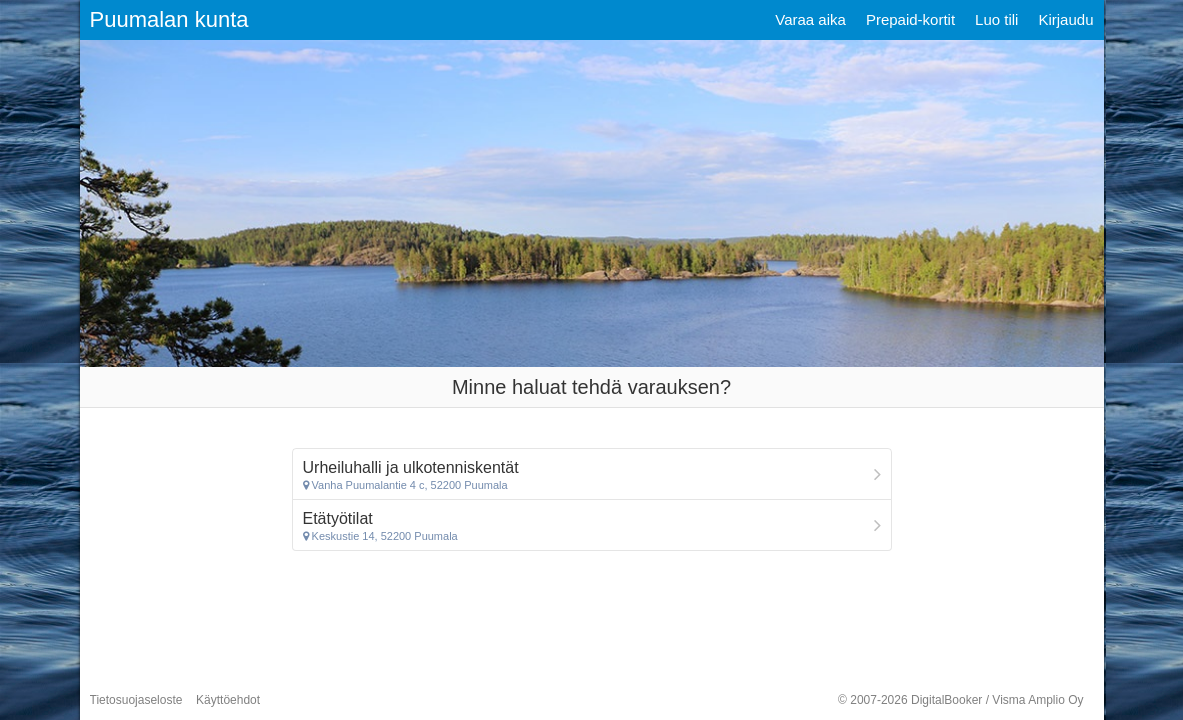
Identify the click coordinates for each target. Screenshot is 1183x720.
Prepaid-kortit (910, 19)
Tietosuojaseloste (136, 700)
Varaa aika (810, 19)
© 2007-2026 (960, 700)
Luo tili (996, 19)
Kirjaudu (1065, 19)
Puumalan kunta (169, 19)
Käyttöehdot (228, 700)
